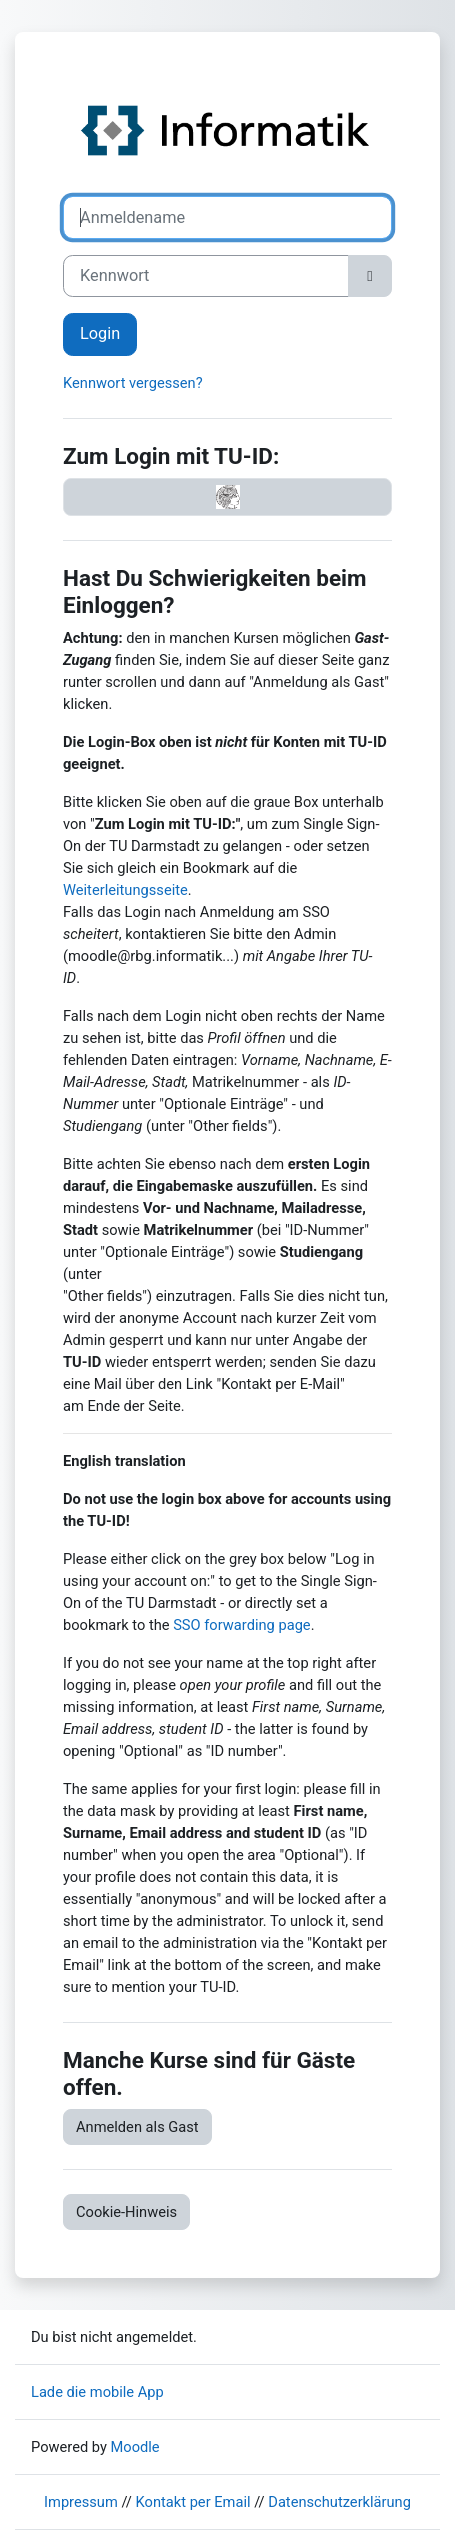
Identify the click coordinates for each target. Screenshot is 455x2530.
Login (100, 333)
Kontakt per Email (193, 2502)
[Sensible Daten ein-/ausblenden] (370, 276)
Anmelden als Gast (137, 2127)
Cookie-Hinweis (126, 2212)
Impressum (81, 2502)
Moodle (135, 2447)
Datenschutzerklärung (339, 2502)
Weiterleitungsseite (125, 890)
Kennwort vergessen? (133, 383)
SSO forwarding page (241, 1625)
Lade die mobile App (97, 2392)
